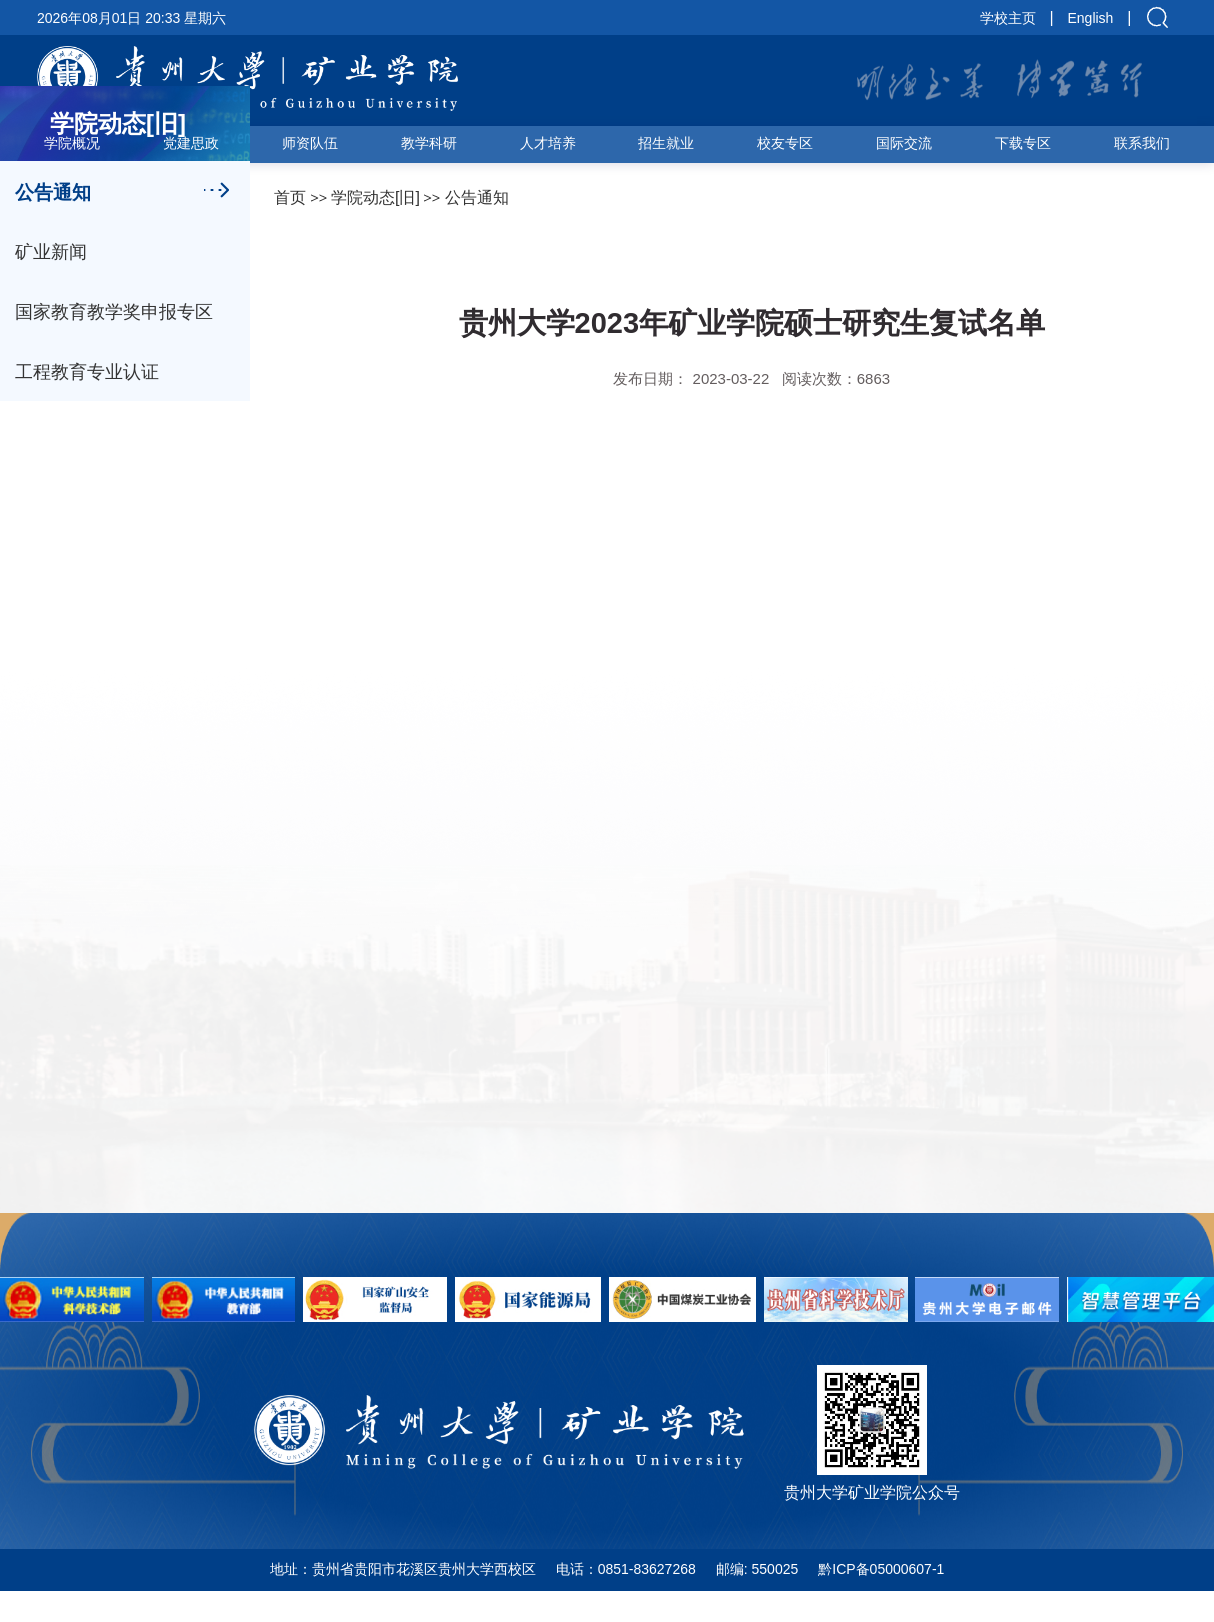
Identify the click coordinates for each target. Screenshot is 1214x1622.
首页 (290, 197)
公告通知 (477, 197)
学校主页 (1008, 18)
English (1090, 18)
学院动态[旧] (375, 197)
